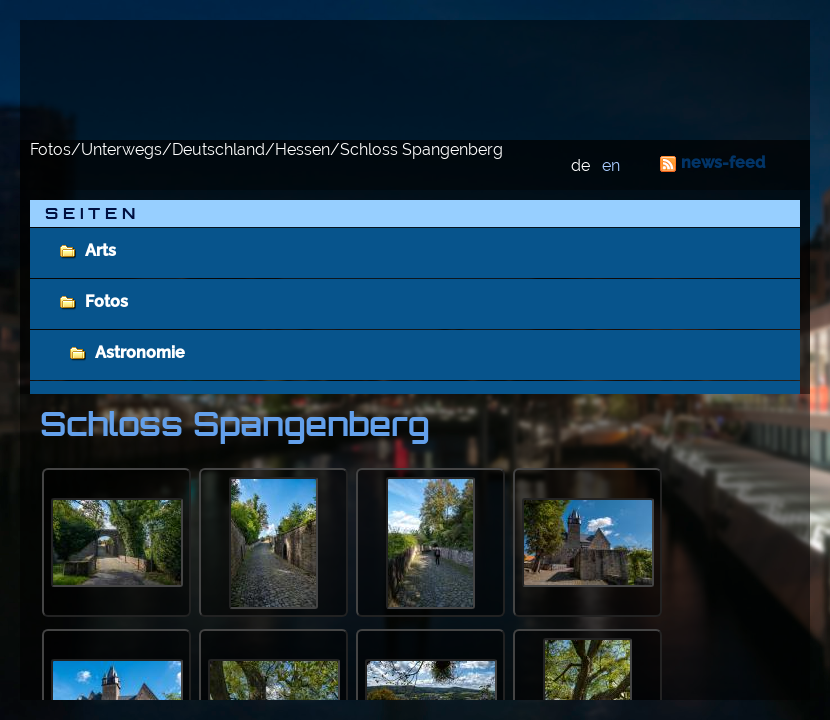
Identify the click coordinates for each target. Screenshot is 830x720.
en (611, 165)
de (580, 165)
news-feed (723, 162)
